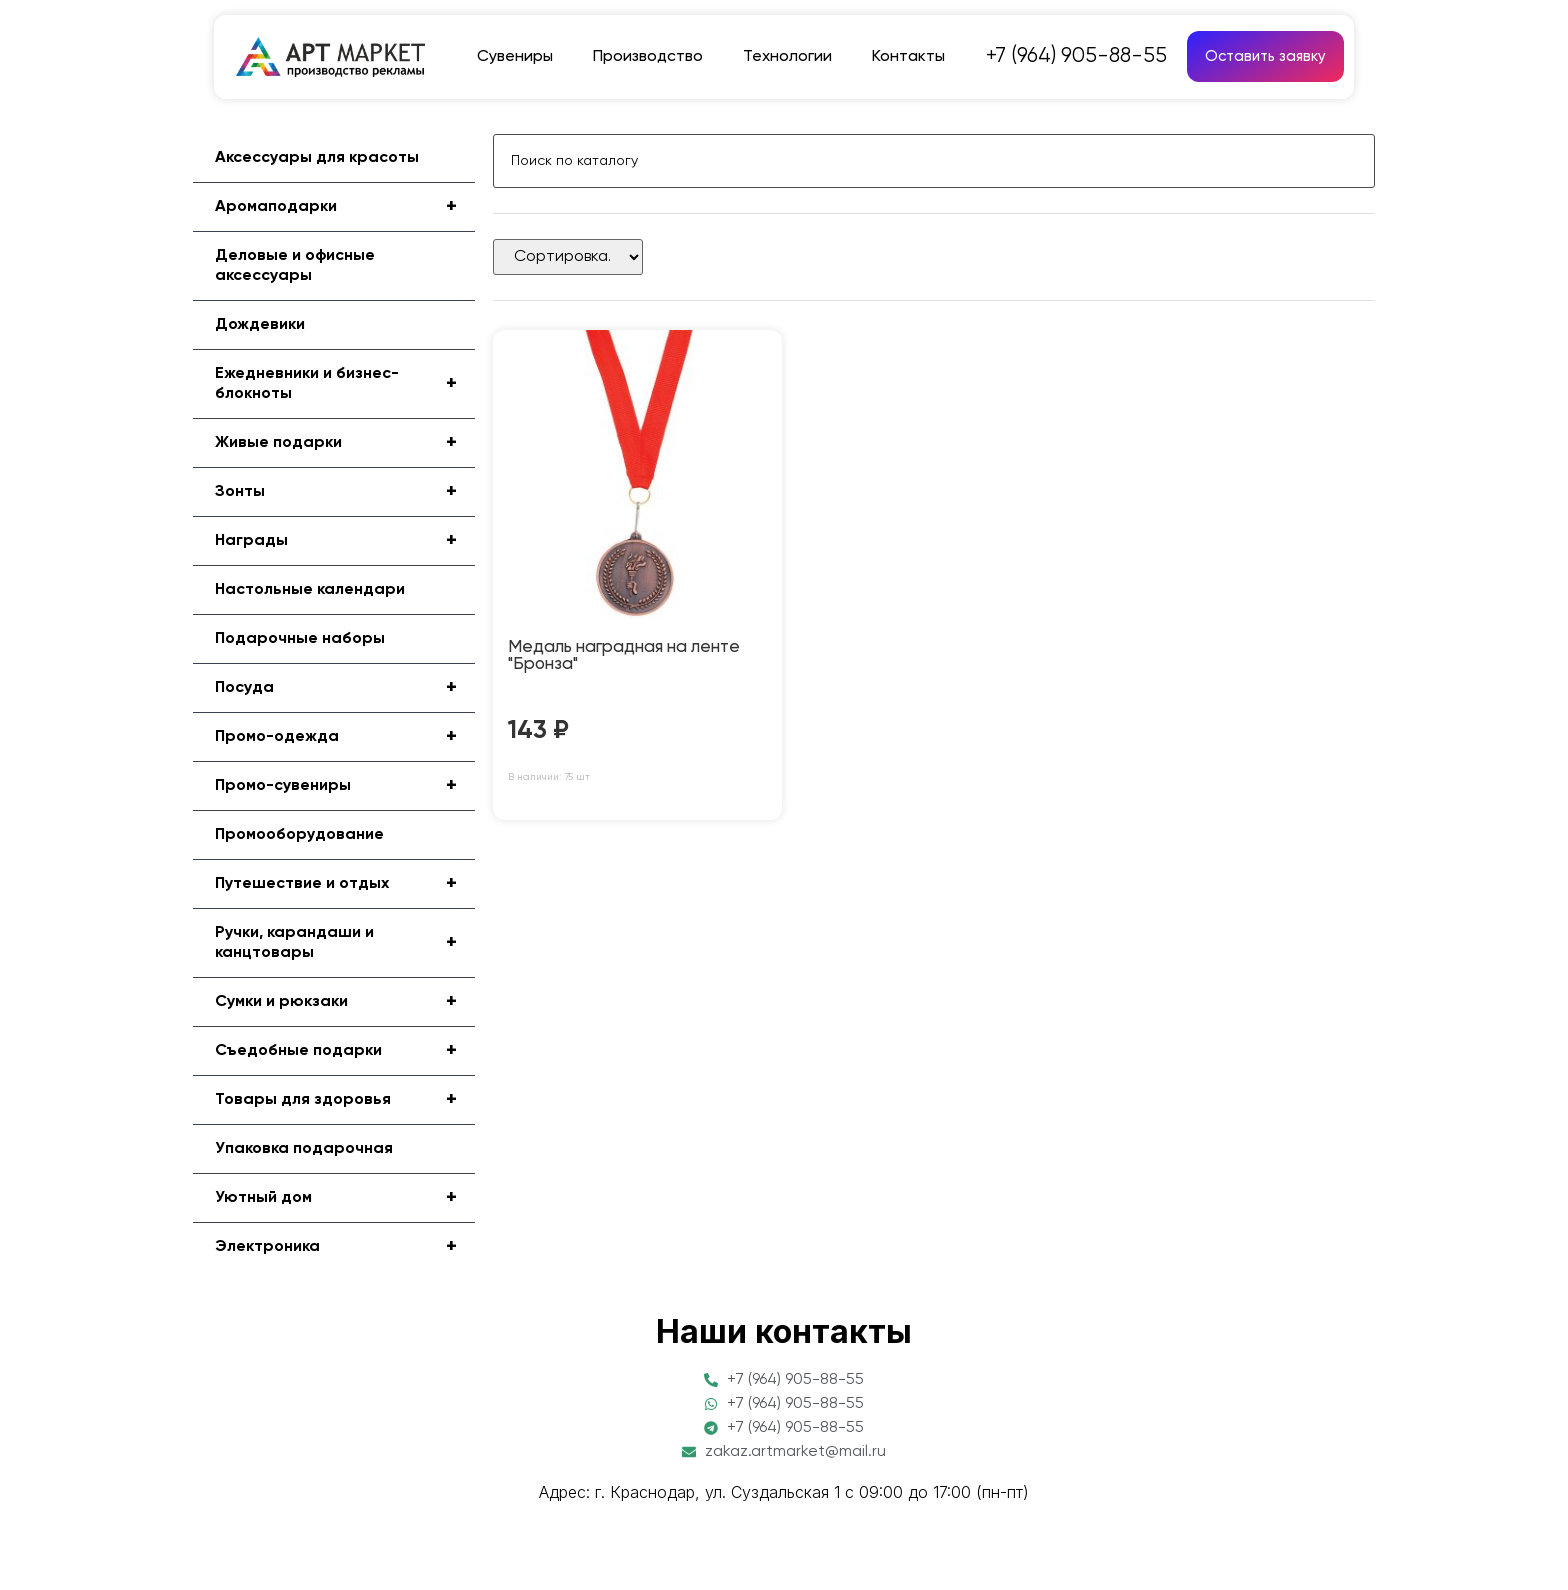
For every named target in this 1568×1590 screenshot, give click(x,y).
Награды (345, 541)
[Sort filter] (568, 257)
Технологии (787, 57)
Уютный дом (345, 1198)
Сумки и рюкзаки (345, 1002)
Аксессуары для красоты (317, 158)
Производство (648, 57)
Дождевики (260, 325)
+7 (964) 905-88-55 (1076, 56)
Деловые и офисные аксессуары (295, 266)
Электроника (345, 1247)
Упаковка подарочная (304, 1149)
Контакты (908, 57)
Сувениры (515, 57)
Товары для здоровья (345, 1100)
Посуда (345, 688)
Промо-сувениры (345, 786)
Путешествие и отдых (345, 884)
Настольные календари (310, 590)
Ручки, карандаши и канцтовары (345, 943)
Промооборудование (299, 835)
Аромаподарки (345, 207)
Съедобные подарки (345, 1051)
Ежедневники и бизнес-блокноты (345, 384)
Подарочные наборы (300, 639)
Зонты (345, 492)
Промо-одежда (345, 737)
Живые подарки (345, 443)
